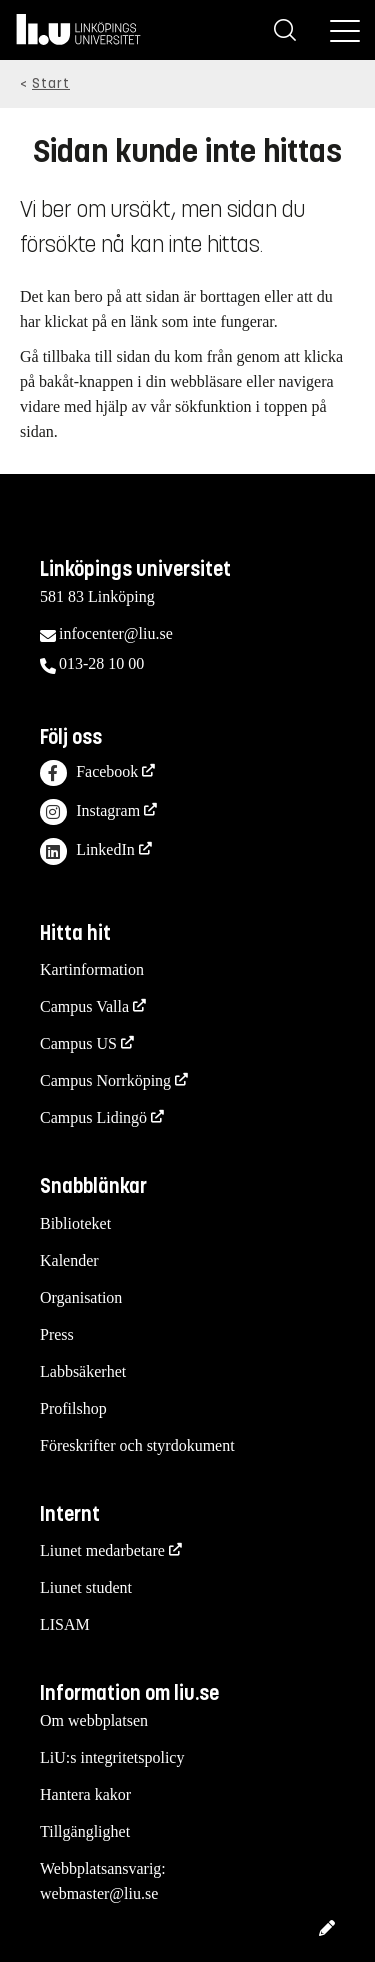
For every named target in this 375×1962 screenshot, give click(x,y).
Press (57, 1334)
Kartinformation (92, 969)
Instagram (90, 812)
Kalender (69, 1260)
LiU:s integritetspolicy (112, 1757)
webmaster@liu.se (99, 1893)
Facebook (89, 773)
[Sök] (285, 30)
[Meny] (345, 30)
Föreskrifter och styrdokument (137, 1445)
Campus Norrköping (105, 1080)
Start (51, 83)
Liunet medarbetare (102, 1550)
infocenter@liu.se (116, 633)
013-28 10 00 (101, 663)
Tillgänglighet (85, 1831)
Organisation (81, 1297)
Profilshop (73, 1408)
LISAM (65, 1624)
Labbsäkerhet (83, 1371)
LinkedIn (87, 851)
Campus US (78, 1043)
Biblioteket (75, 1223)
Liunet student (86, 1587)
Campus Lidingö (93, 1117)
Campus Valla (84, 1006)
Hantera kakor (85, 1794)
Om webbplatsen (94, 1720)
